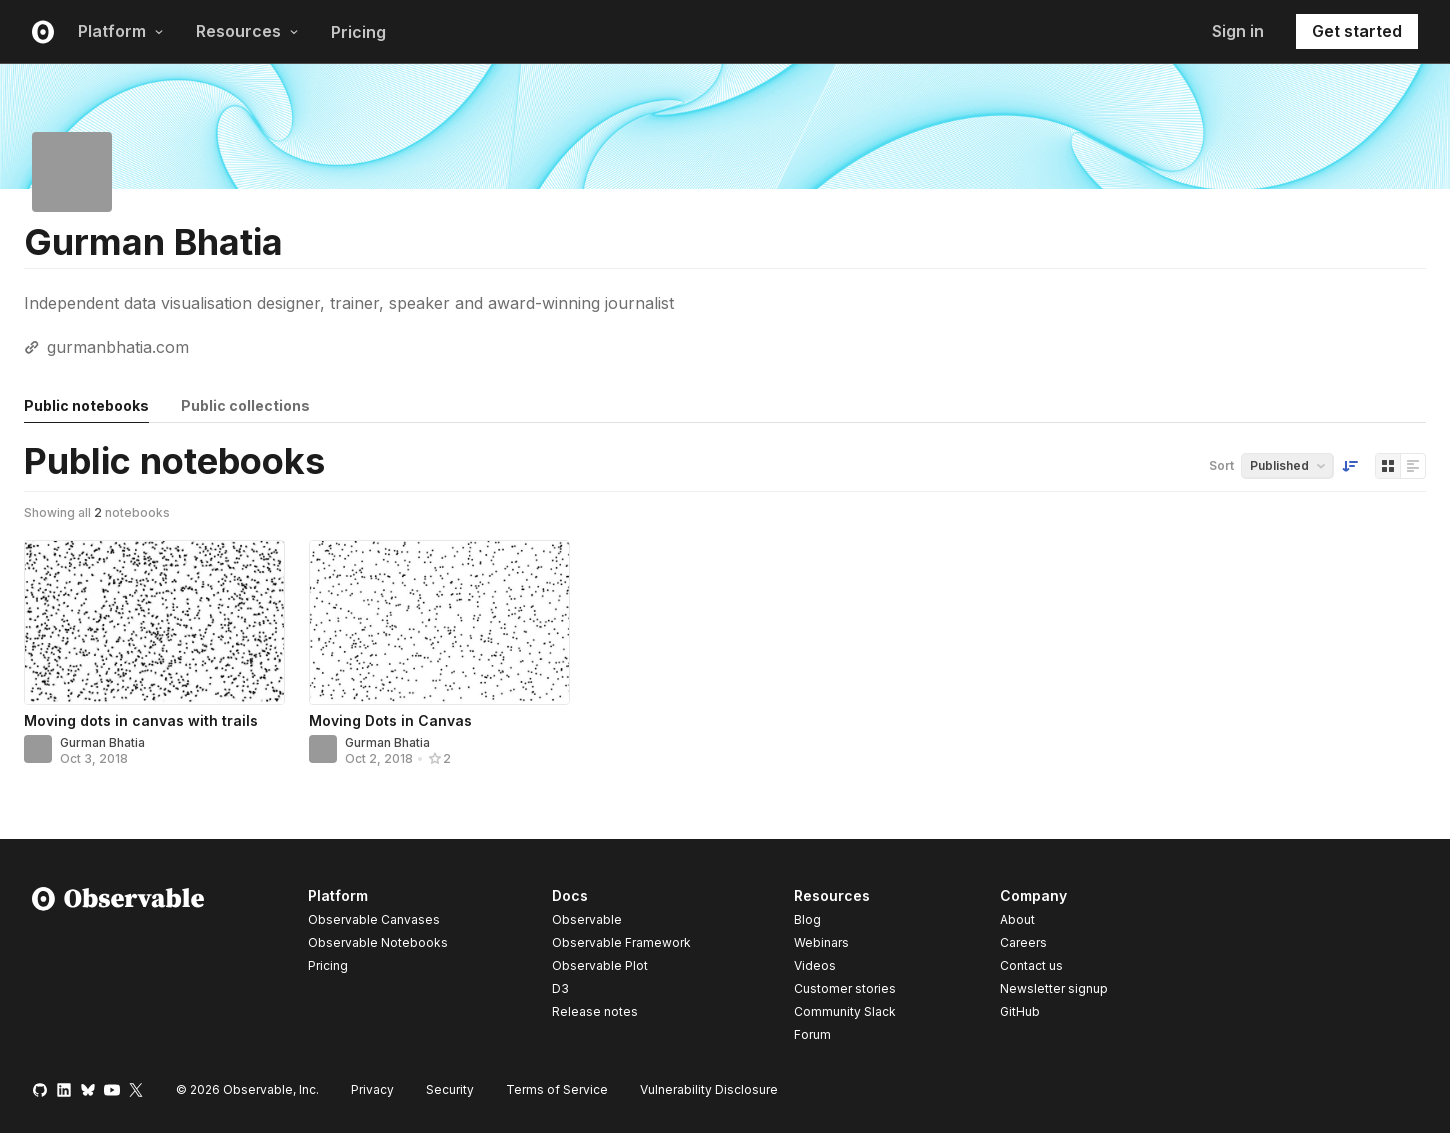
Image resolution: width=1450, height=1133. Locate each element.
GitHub (1020, 1011)
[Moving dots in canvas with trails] (154, 622)
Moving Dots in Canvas (390, 720)
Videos (815, 965)
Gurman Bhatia (102, 742)
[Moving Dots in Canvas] (439, 622)
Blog (807, 919)
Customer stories (845, 988)
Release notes (595, 1011)
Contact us (1031, 966)
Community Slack (845, 1011)
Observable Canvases (374, 919)
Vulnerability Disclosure (709, 1089)
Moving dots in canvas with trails (141, 720)
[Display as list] (1413, 466)
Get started (1357, 31)
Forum (812, 1034)
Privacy (372, 1089)
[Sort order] (1350, 466)
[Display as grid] (1388, 466)
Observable (587, 919)
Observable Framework (621, 942)
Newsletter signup (1054, 989)
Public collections (245, 405)
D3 (560, 988)
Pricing (358, 32)
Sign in (1238, 31)
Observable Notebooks (378, 942)
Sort (1221, 465)
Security (450, 1089)
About (1017, 919)
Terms (557, 1089)
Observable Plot (600, 965)
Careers (1023, 942)
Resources (247, 31)
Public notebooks (86, 405)
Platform (121, 31)
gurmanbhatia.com (118, 347)
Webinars (821, 942)
